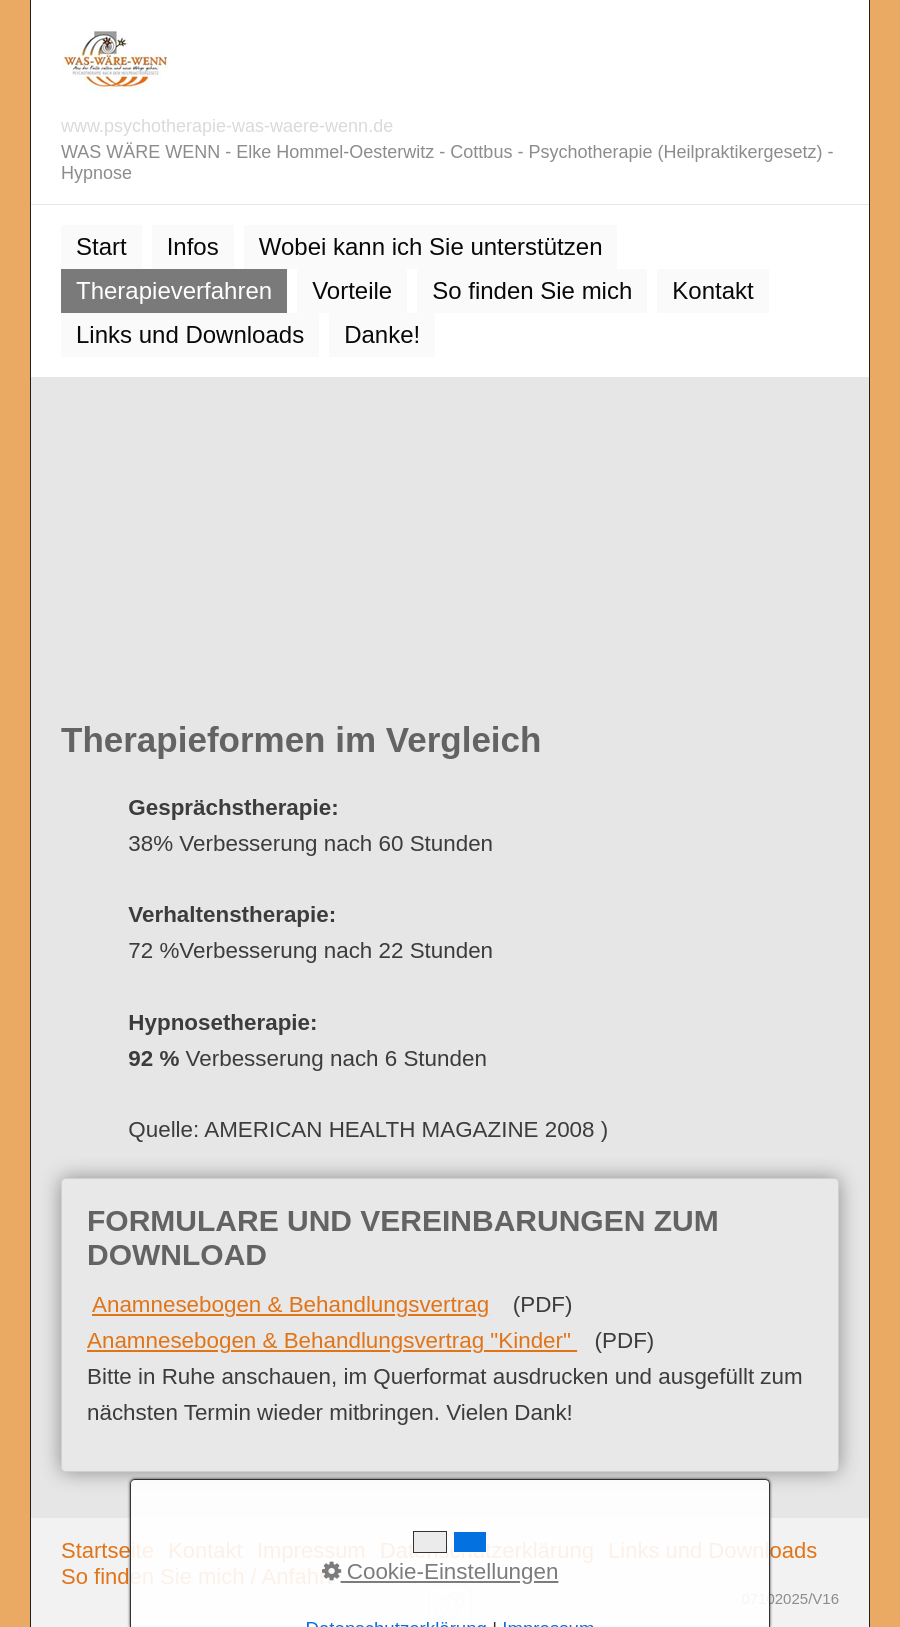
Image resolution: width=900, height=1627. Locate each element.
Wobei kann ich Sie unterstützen (431, 246)
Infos (193, 246)
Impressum (311, 1550)
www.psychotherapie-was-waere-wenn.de (227, 126)
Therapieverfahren (174, 290)
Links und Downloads (190, 334)
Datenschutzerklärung (487, 1550)
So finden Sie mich (532, 290)
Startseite (107, 1550)
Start (101, 246)
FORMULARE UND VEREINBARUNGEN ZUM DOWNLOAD (450, 1324)
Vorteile (352, 290)
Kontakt (712, 290)
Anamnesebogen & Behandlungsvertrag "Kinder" (332, 1340)
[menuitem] (101, 247)
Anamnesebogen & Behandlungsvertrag (290, 1304)
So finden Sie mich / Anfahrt (197, 1576)
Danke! (382, 334)
